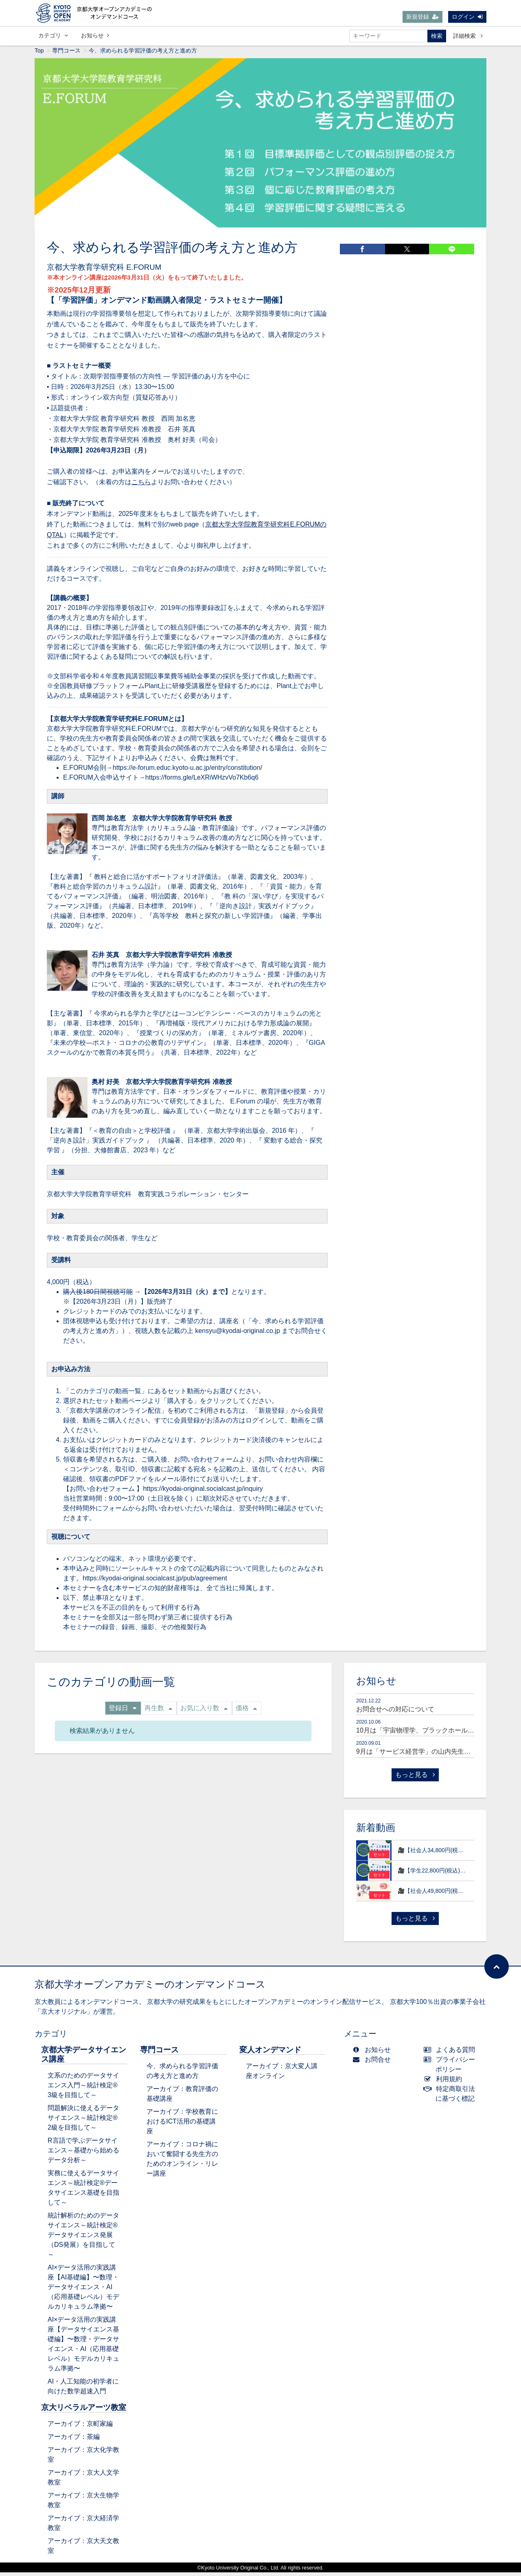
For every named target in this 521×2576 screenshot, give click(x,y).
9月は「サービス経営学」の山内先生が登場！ (423, 1755)
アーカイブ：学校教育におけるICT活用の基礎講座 (182, 2125)
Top (39, 54)
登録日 (122, 1711)
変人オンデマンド (270, 2053)
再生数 (158, 1711)
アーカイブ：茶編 (74, 2440)
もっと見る (415, 1778)
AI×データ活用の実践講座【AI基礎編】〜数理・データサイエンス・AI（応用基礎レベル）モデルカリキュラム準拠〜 (83, 2291)
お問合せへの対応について (395, 1712)
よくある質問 (451, 2053)
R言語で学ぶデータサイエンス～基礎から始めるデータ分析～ (83, 2154)
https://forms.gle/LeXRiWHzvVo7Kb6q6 (201, 781)
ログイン (467, 17)
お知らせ (95, 36)
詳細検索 (468, 36)
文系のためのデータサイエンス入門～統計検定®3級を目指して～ (83, 2089)
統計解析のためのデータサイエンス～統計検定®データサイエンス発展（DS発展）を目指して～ (83, 2238)
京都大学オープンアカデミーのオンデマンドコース (150, 1987)
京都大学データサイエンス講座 (83, 2058)
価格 (246, 1711)
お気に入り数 (204, 1711)
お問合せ (373, 2063)
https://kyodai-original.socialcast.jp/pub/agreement (155, 1581)
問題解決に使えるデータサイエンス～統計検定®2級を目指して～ (83, 2121)
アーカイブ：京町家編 (80, 2427)
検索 (436, 36)
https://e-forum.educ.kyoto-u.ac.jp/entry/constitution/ (187, 771)
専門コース (66, 54)
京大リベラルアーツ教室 (83, 2411)
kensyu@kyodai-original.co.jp (237, 1334)
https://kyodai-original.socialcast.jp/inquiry (203, 1492)
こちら (141, 485)
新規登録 (422, 17)
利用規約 (444, 2082)
